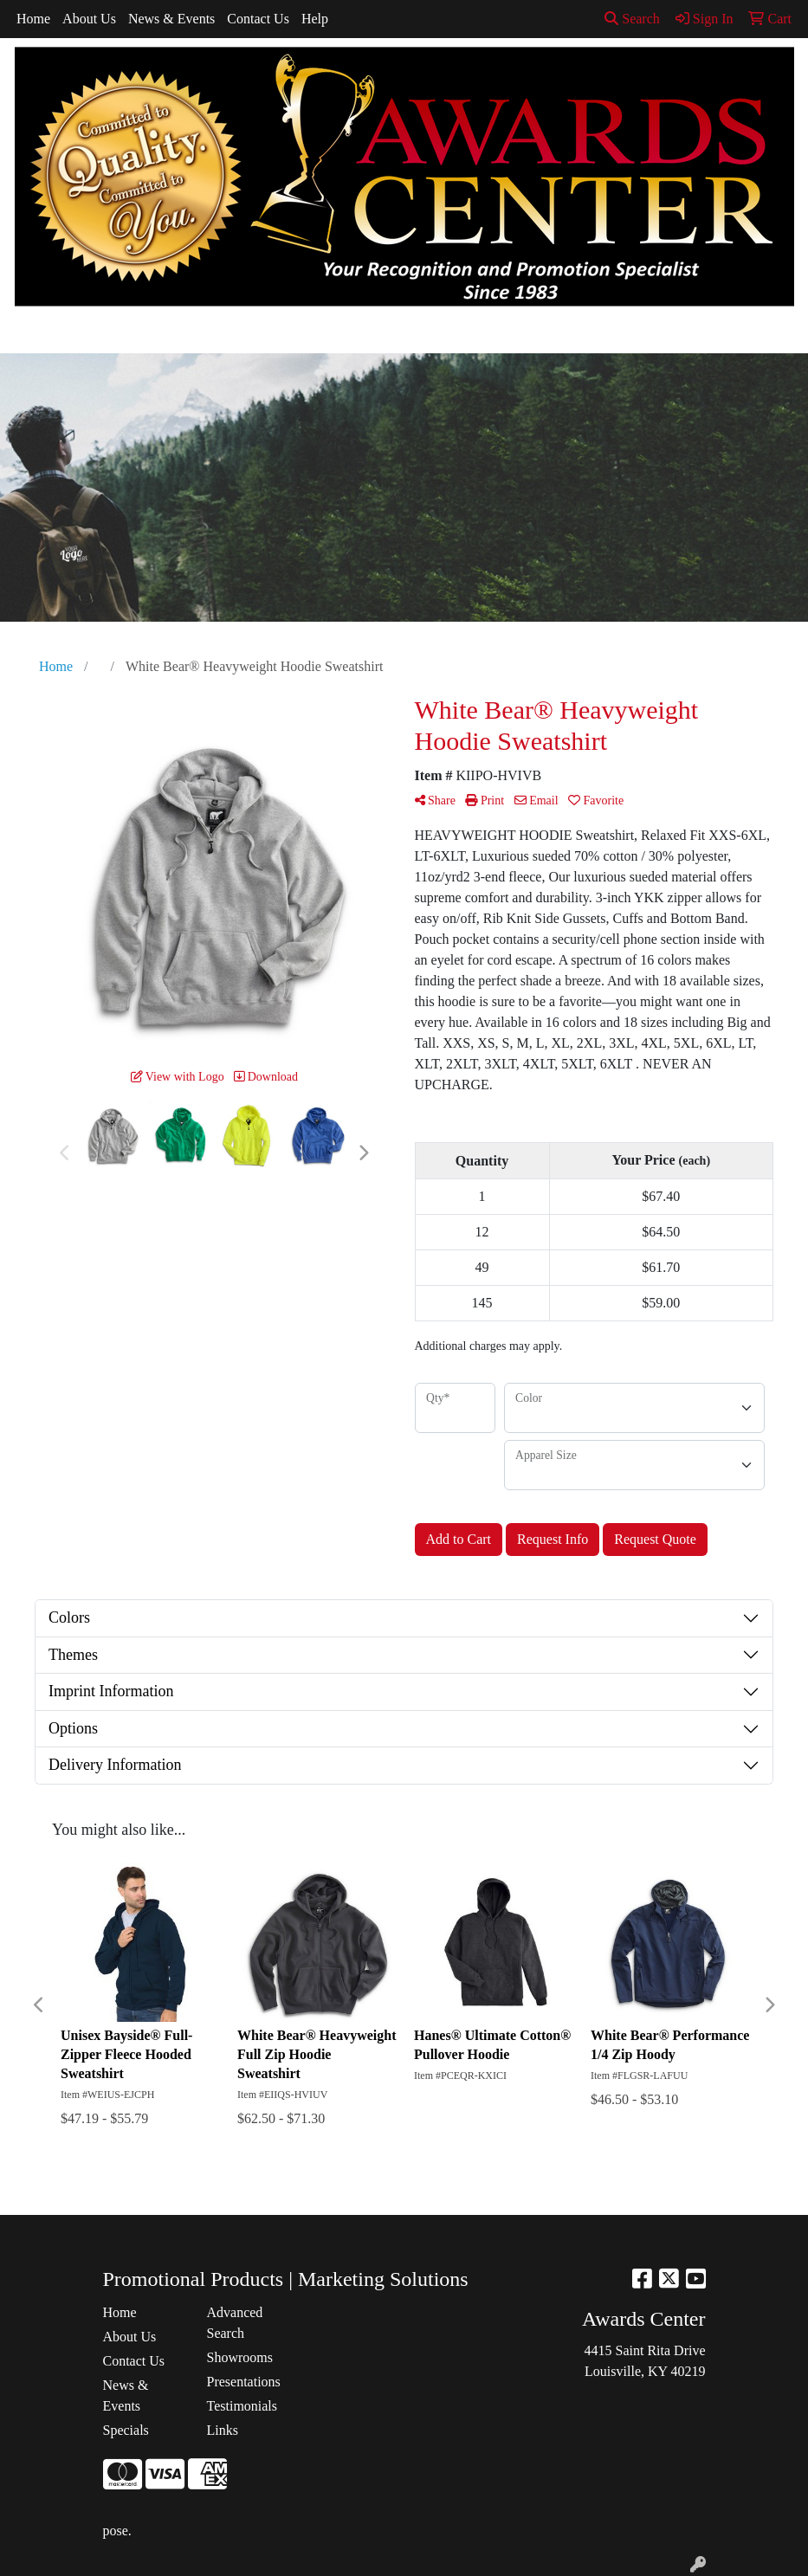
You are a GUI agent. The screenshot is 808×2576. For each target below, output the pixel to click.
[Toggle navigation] (27, 334)
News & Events (171, 18)
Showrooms (240, 2357)
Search (632, 18)
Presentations (244, 2381)
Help (314, 18)
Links (222, 2430)
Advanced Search (235, 2322)
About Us (89, 18)
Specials (126, 2430)
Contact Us (258, 18)
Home (33, 18)
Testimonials (242, 2405)
